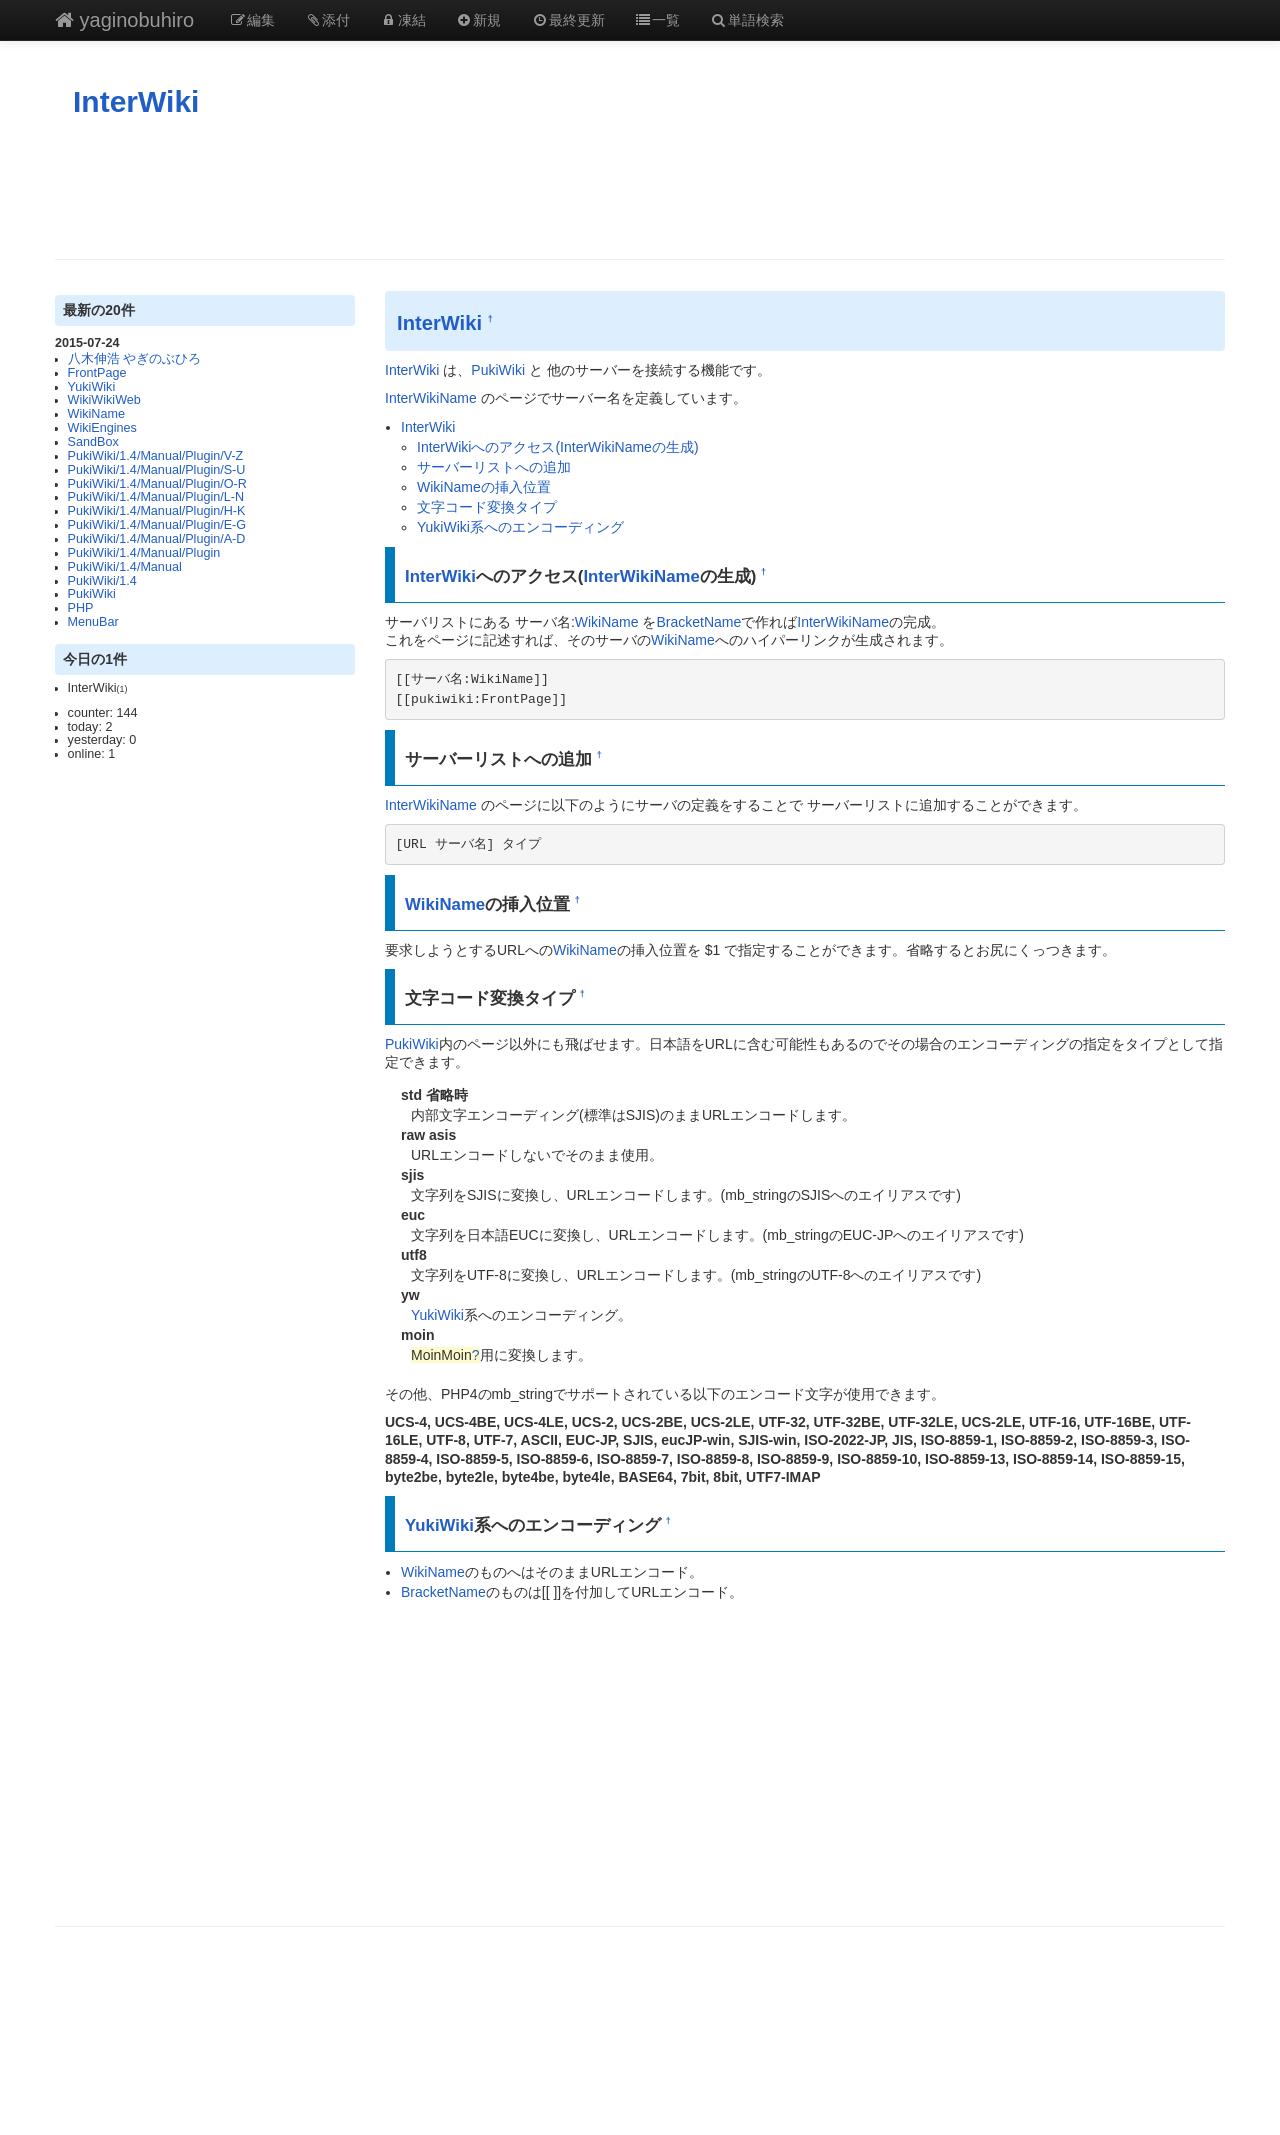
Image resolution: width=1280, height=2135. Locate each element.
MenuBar (93, 622)
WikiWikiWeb (104, 400)
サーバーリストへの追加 (494, 467)
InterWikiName (431, 398)
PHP (81, 608)
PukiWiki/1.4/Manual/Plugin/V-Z (156, 456)
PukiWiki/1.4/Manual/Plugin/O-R (157, 484)
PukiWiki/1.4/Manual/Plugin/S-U (157, 470)
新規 (479, 20)
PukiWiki (92, 594)
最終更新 (568, 20)
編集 (252, 20)
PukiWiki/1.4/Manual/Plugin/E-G (157, 525)
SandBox (93, 442)
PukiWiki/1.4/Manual (125, 567)
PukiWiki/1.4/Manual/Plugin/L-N (156, 497)
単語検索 (747, 20)
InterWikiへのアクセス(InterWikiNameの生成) (558, 447)
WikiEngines (102, 428)
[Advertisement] (640, 189)
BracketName (698, 622)
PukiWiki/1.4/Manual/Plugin (144, 553)
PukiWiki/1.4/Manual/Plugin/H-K (157, 511)
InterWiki (136, 101)
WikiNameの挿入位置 (484, 487)
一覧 (658, 20)
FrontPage (97, 373)
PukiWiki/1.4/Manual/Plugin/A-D (157, 539)
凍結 (403, 20)
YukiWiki (92, 387)
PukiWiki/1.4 (102, 581)
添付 (328, 20)
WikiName (96, 414)
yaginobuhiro (124, 20)
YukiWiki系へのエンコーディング (520, 527)
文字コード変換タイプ (487, 507)
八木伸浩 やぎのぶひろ (135, 359)
